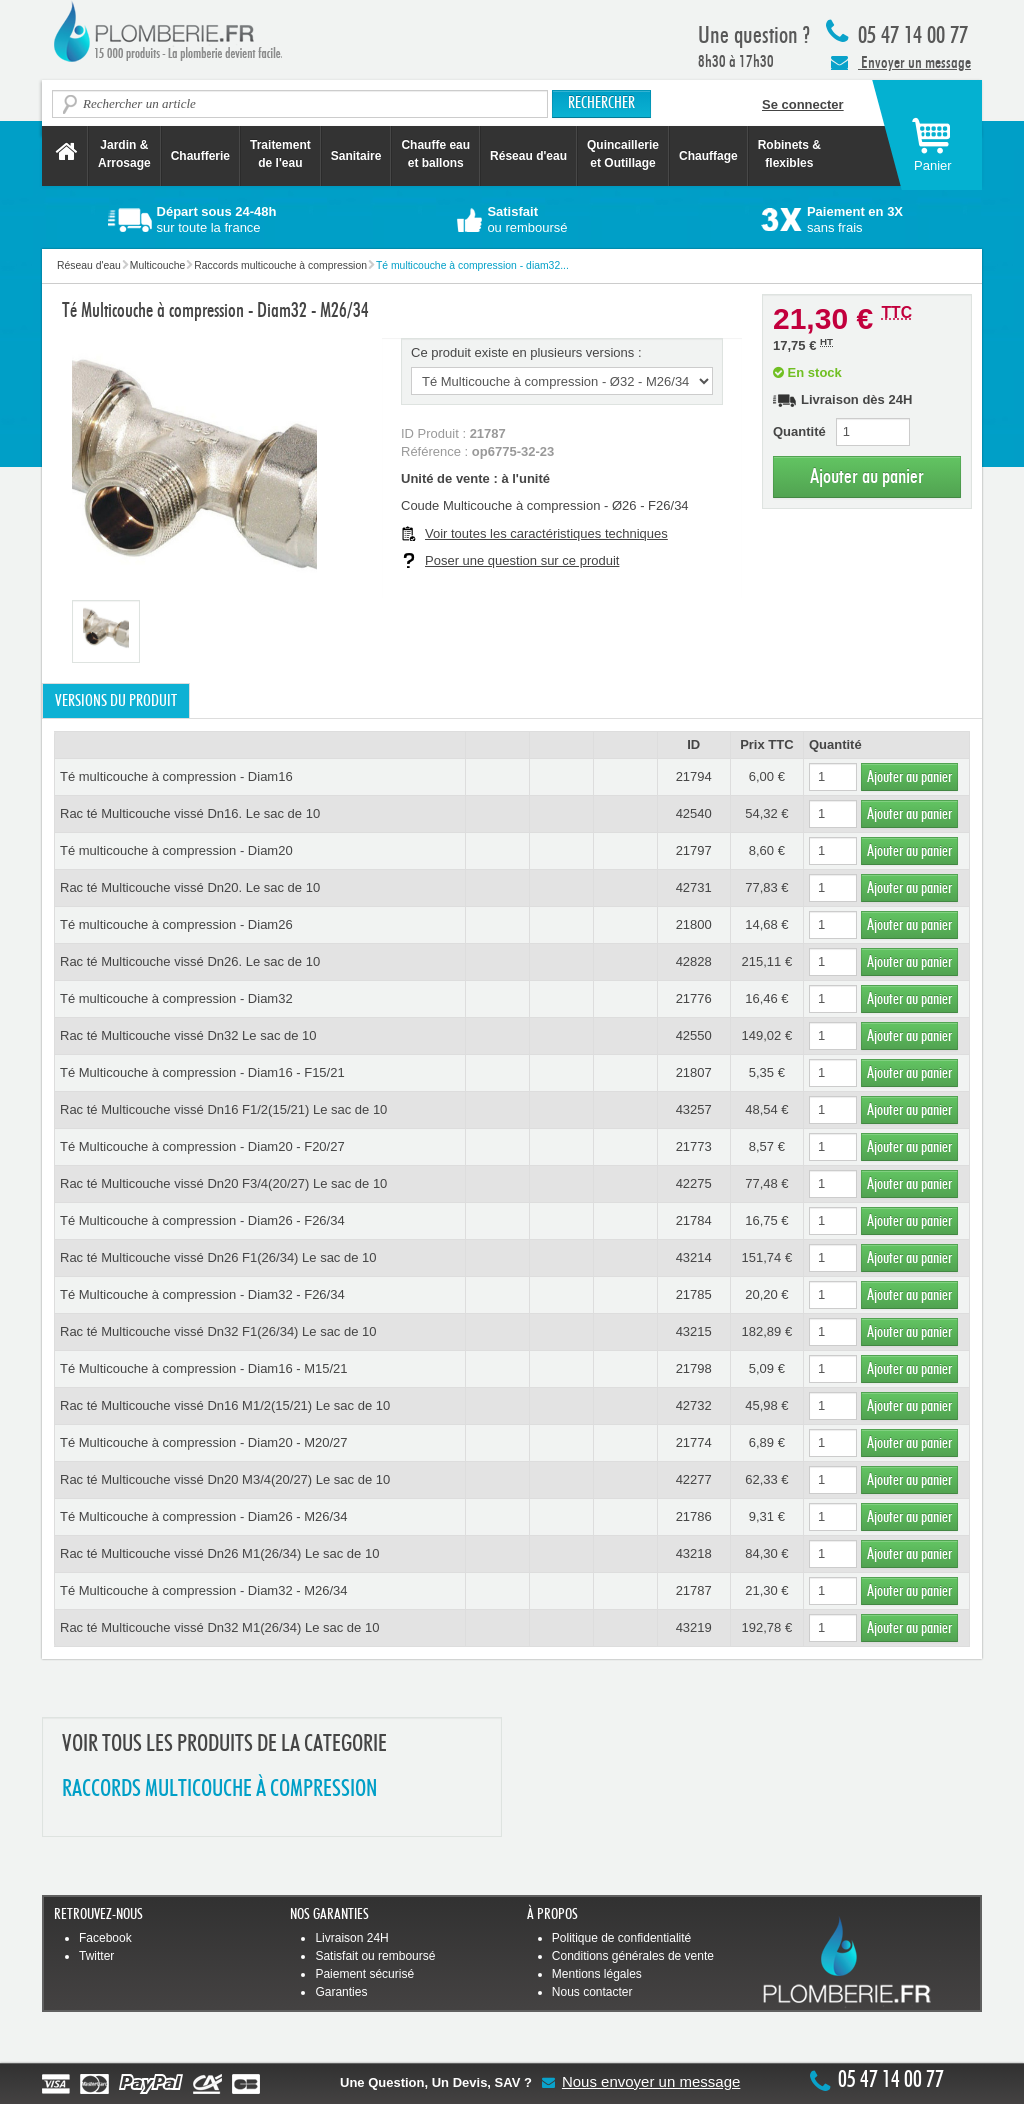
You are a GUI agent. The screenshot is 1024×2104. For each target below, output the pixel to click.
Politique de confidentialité (621, 1938)
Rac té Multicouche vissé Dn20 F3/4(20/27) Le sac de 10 (223, 1183)
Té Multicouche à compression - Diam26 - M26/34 (204, 1516)
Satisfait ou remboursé (375, 1956)
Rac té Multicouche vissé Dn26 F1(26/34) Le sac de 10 (218, 1257)
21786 (694, 1516)
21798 (694, 1368)
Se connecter (803, 104)
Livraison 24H (351, 1938)
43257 (694, 1109)
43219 (694, 1627)
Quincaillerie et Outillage (623, 154)
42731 (694, 887)
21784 (694, 1220)
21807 (694, 1072)
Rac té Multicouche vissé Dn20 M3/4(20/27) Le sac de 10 (225, 1479)
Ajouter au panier (867, 476)
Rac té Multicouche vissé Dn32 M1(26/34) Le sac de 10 (219, 1627)
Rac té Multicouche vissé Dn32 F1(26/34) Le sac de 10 (218, 1331)
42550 (694, 1035)
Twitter (96, 1956)
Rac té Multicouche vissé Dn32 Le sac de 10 (188, 1035)
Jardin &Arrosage (124, 154)
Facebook (105, 1938)
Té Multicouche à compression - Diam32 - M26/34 (204, 1590)
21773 (694, 1146)
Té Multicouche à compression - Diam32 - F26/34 (202, 1294)
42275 (694, 1183)
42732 (694, 1405)
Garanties (341, 1992)
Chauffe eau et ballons (435, 154)
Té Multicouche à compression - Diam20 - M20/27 (204, 1442)
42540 (694, 813)
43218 (694, 1553)
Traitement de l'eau (280, 154)
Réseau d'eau (528, 156)
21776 (694, 998)
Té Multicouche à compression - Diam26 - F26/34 (202, 1220)
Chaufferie (200, 156)
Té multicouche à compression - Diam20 (176, 850)
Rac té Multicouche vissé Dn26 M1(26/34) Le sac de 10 (219, 1553)
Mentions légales (597, 1974)
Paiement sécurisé (364, 1974)
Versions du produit (116, 701)
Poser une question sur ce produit (522, 560)
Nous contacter (592, 1992)
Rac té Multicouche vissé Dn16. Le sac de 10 (190, 813)
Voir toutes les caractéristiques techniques (546, 533)
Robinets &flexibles (789, 154)
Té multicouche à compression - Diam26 (176, 924)
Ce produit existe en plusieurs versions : (526, 352)
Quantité (799, 431)
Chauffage (708, 156)
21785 (694, 1294)
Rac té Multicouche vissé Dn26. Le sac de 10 (190, 961)
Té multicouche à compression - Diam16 (176, 776)
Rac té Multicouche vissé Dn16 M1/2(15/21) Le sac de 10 (225, 1405)
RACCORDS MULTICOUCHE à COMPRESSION (219, 1789)
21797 (694, 850)
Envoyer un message (901, 62)
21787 (694, 1590)
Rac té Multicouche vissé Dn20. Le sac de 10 (190, 887)
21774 (694, 1442)
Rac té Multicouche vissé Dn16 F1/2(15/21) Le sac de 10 (223, 1109)
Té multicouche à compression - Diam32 (176, 998)
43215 (694, 1331)
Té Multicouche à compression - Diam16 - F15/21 (202, 1072)
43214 (694, 1257)
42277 (694, 1479)
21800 (694, 924)
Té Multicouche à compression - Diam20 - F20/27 (202, 1146)
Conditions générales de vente (633, 1956)
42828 (694, 961)
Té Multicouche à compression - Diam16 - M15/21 (204, 1368)
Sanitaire (356, 156)
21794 (694, 776)
